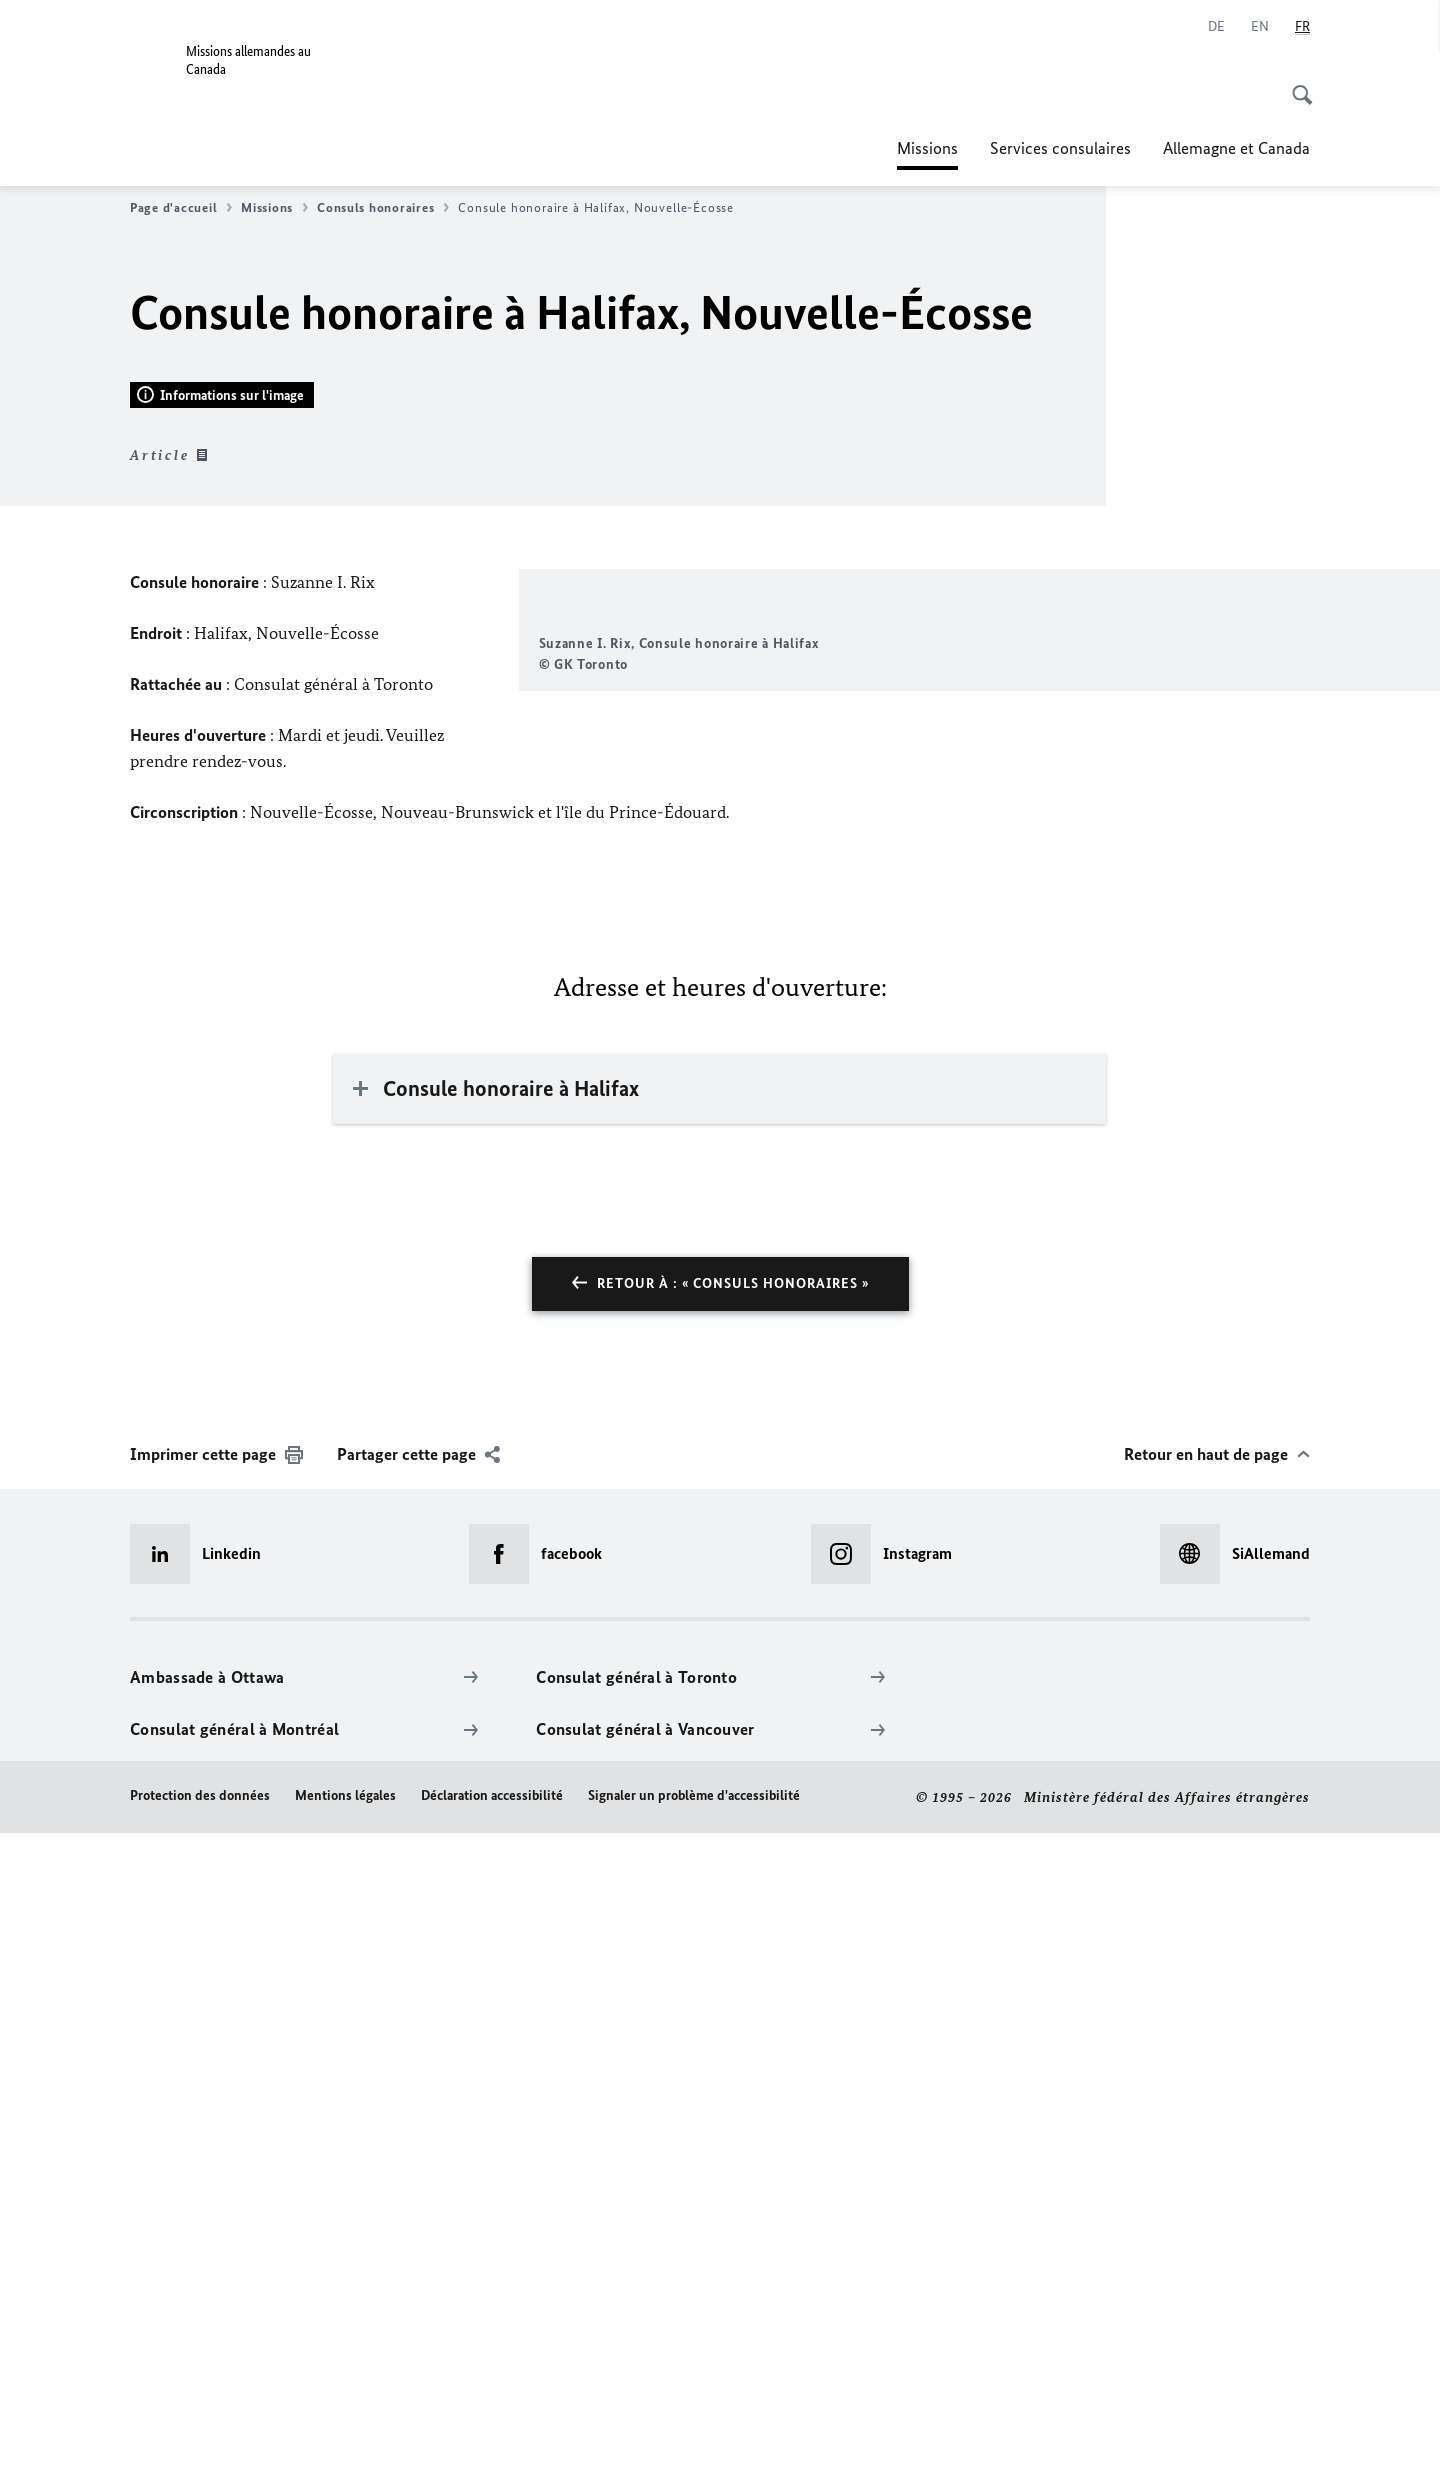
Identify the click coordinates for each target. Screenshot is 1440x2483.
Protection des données (200, 2445)
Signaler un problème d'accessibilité (694, 2445)
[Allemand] (1216, 27)
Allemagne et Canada (1236, 148)
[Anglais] (1260, 27)
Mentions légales (345, 2445)
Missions (927, 148)
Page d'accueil (181, 208)
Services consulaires (1060, 148)
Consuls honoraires (383, 208)
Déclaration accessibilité (492, 2445)
